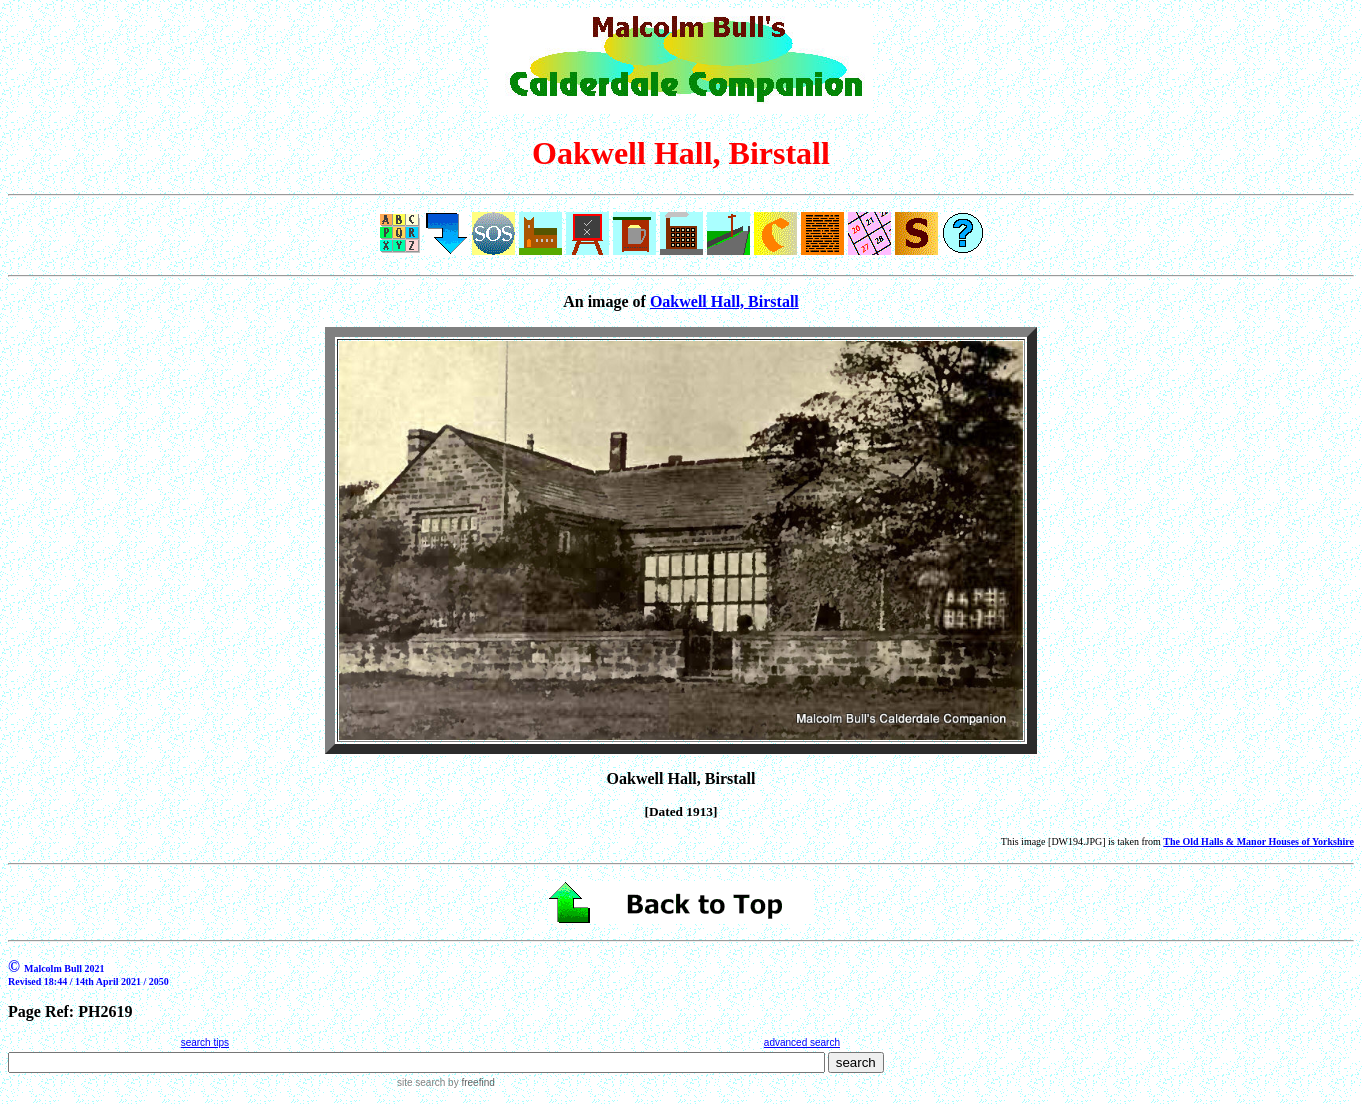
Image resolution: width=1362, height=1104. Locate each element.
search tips (205, 1042)
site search (421, 1082)
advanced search (802, 1042)
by (469, 1082)
